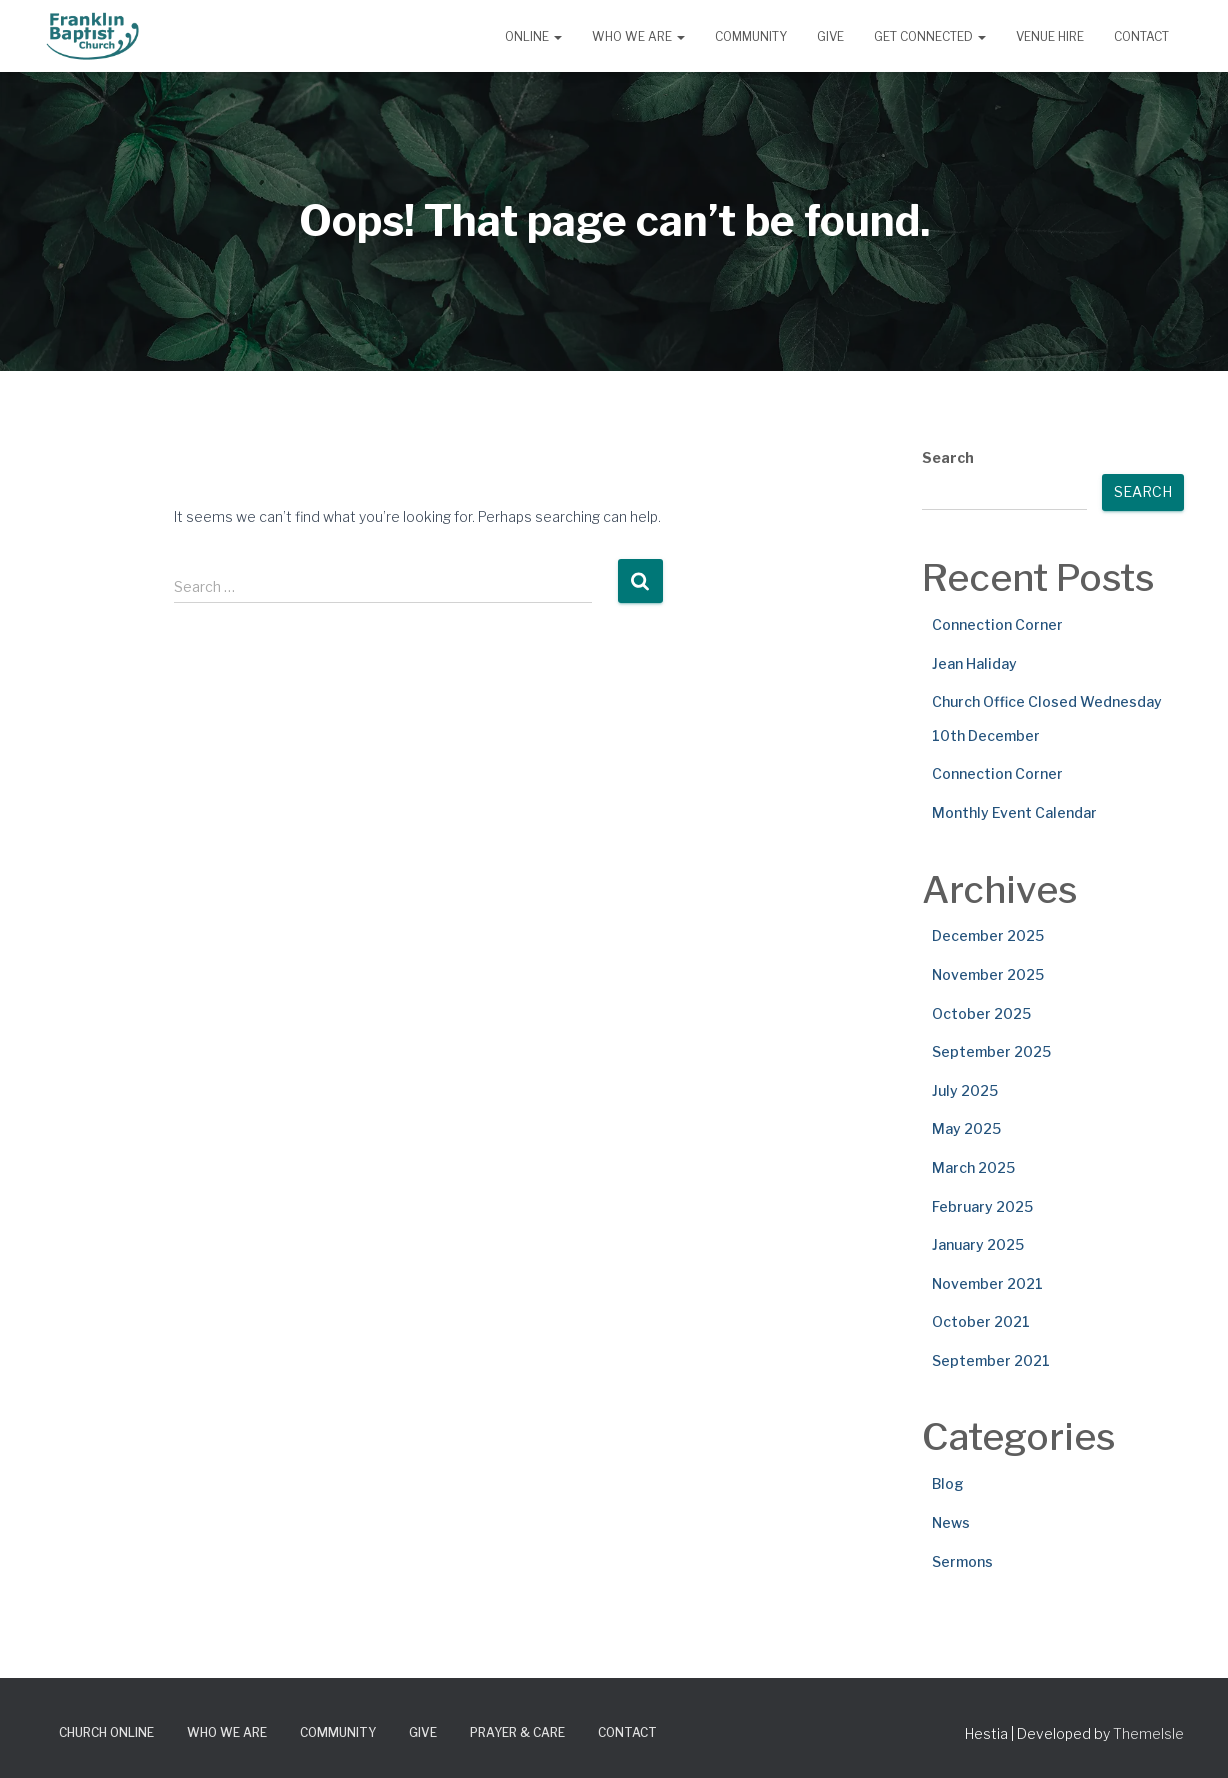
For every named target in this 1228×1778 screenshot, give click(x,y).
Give (830, 36)
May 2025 (966, 1128)
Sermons (962, 1561)
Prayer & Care (517, 1732)
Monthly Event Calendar (1014, 812)
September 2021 (991, 1360)
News (951, 1522)
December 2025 (988, 935)
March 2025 (973, 1167)
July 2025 (965, 1090)
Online (533, 36)
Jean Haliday (974, 663)
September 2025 (991, 1051)
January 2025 (978, 1244)
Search (948, 457)
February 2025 (982, 1206)
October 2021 (981, 1321)
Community (751, 36)
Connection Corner (997, 624)
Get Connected (930, 36)
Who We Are (638, 36)
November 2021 (987, 1283)
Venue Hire (1050, 36)
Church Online (106, 1732)
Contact (1141, 36)
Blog (948, 1483)
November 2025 (988, 974)
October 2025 (981, 1013)
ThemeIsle (1148, 1733)
